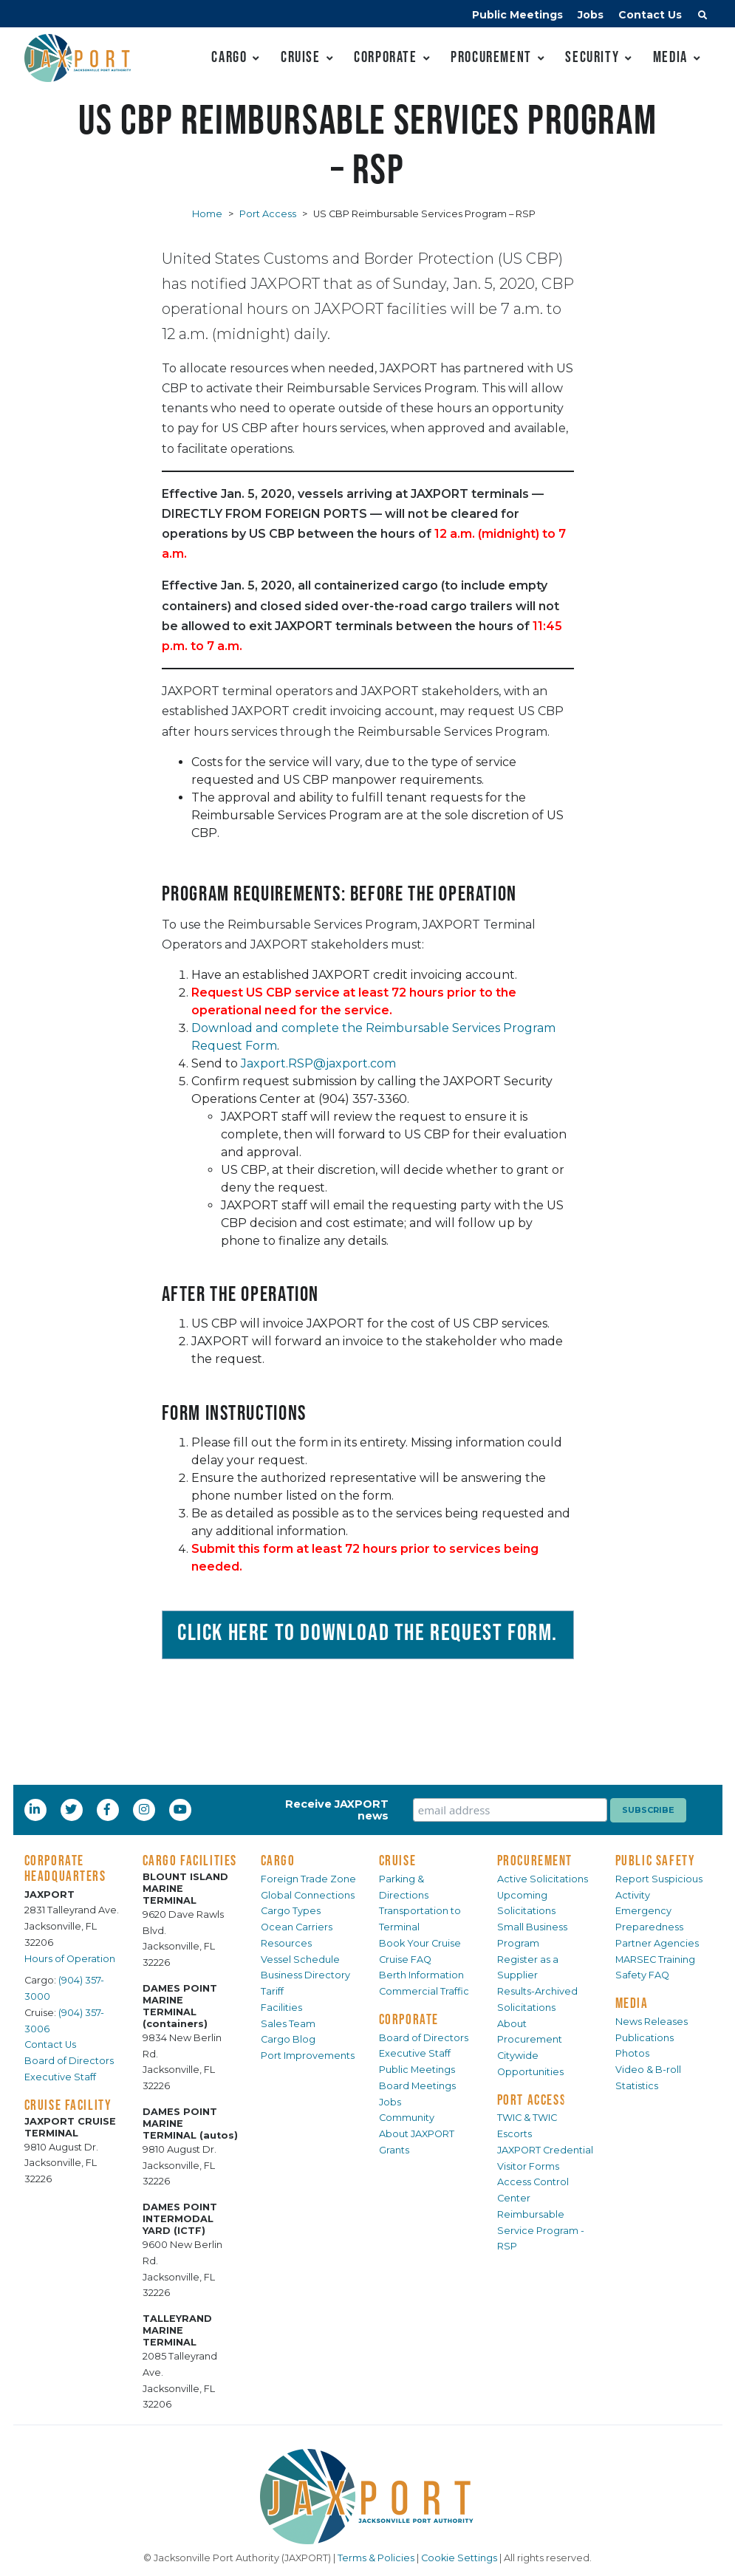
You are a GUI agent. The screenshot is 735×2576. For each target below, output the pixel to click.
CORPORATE (409, 2019)
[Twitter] (72, 1809)
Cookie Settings (459, 2557)
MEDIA (632, 2003)
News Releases (651, 2021)
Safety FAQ (642, 1975)
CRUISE (398, 1860)
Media (670, 56)
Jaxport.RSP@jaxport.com (318, 1063)
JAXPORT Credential (545, 2150)
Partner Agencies (657, 1943)
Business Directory (305, 1975)
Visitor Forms (528, 2166)
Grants (394, 2150)
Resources (286, 1943)
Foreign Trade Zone (308, 1879)
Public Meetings (517, 14)
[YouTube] (182, 1809)
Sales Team (288, 2023)
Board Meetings (417, 2085)
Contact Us (650, 14)
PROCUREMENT (535, 1860)
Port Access (267, 213)
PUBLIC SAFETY (655, 1860)
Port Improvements (308, 2055)
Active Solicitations (542, 1879)
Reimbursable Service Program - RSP (540, 2230)
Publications (644, 2037)
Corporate (385, 56)
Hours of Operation (69, 1958)
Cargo (229, 56)
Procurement (491, 56)
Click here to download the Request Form (364, 1631)
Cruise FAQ (405, 1959)
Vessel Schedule (300, 1959)
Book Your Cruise (420, 1943)
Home (207, 213)
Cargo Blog (288, 2039)
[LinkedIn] (36, 1809)
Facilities (281, 2007)
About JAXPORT (416, 2133)
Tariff (272, 1991)
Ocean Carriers (296, 1927)
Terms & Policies (376, 2557)
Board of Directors (69, 2060)
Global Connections (308, 1895)
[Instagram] (145, 1809)
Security (592, 56)
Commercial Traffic (424, 1991)
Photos (632, 2053)
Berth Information (421, 1975)
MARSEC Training (655, 1959)
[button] (702, 17)
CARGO (278, 1860)
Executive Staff (60, 2077)
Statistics (636, 2085)
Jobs (591, 14)
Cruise (301, 56)
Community (406, 2117)
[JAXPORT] (368, 2496)
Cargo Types (291, 1910)
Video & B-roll (648, 2069)
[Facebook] (107, 1809)
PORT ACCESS (532, 2099)
